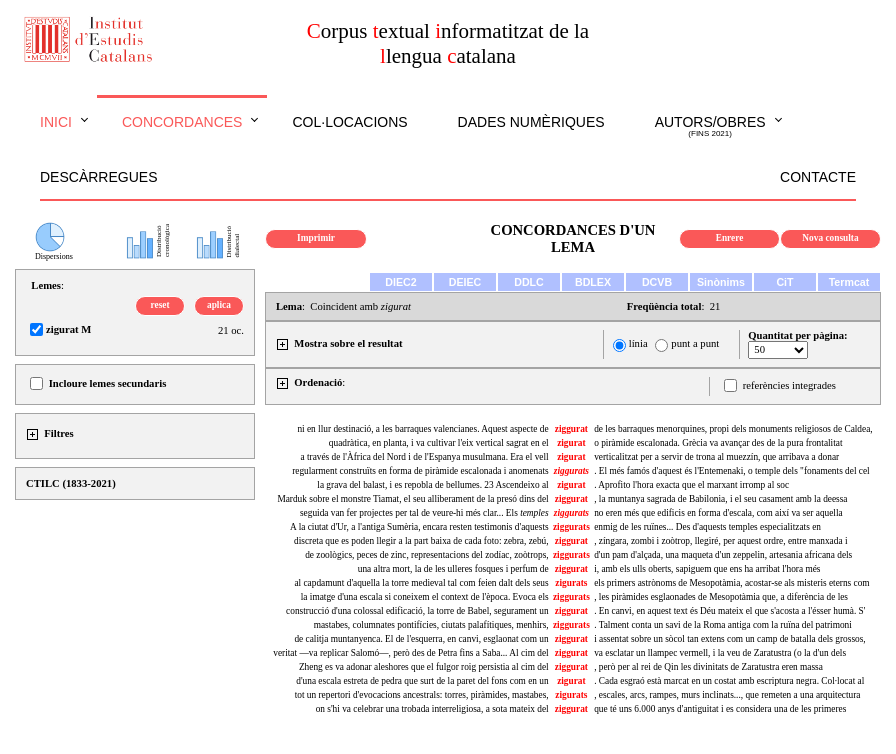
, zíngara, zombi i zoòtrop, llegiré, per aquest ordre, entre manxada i (720, 541)
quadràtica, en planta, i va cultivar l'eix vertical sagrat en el (439, 443)
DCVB (657, 282)
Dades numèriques (531, 122)
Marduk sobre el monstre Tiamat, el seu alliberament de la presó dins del (412, 499)
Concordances (182, 122)
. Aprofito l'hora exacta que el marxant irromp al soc (691, 485)
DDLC (529, 282)
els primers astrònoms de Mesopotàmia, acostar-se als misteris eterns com (731, 583)
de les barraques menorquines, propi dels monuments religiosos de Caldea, (733, 429)
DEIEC (465, 282)
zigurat (571, 443)
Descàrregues (98, 177)
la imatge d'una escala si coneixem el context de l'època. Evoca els (425, 597)
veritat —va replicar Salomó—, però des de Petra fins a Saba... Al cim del (410, 653)
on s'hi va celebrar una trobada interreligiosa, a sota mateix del (432, 709)
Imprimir (316, 238)
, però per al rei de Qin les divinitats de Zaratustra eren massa (708, 667)
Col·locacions (349, 122)
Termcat (849, 282)
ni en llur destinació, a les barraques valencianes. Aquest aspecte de (422, 429)
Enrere (730, 238)
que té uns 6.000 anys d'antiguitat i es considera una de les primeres (720, 709)
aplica (219, 305)
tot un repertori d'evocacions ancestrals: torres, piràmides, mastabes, (422, 695)
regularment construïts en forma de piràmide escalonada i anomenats (420, 471)
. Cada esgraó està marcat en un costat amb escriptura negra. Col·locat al (729, 681)
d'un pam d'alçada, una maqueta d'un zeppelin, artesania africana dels (723, 555)
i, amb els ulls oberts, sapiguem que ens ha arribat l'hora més (707, 569)
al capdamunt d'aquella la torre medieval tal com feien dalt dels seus (421, 583)
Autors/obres (710, 127)
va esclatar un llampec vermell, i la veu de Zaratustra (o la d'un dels (720, 653)
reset (160, 305)
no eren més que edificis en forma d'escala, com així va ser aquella (718, 513)
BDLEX (593, 282)
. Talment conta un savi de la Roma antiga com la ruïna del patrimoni (723, 625)
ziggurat (571, 429)
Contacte (818, 177)
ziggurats (571, 527)
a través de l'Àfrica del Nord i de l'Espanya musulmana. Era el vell (424, 457)
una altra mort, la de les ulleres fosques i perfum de (453, 569)
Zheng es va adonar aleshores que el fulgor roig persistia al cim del (424, 667)
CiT (784, 282)
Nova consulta (830, 238)
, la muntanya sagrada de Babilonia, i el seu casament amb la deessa (720, 499)
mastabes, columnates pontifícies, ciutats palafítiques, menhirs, (431, 625)
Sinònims (721, 282)
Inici (56, 122)
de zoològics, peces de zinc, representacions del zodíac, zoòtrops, (426, 555)
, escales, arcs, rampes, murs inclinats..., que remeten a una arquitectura (727, 695)
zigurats (571, 583)
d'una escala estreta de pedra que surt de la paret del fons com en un (422, 681)
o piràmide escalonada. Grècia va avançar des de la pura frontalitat (718, 443)
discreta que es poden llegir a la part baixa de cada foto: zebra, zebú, (421, 541)
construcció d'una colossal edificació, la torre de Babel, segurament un (417, 611)
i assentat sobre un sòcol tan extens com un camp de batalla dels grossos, (730, 639)
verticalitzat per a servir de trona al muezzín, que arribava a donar (716, 457)
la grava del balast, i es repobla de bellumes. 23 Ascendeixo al (432, 485)
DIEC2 (400, 282)
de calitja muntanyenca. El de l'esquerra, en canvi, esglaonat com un (421, 639)
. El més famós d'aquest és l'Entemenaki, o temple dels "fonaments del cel (732, 471)
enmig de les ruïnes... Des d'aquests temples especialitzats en (707, 527)
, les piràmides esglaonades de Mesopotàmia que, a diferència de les (721, 597)
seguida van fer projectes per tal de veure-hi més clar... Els (424, 513)
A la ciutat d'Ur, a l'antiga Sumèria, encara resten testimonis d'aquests (419, 527)
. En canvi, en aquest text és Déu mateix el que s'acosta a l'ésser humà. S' (729, 611)
